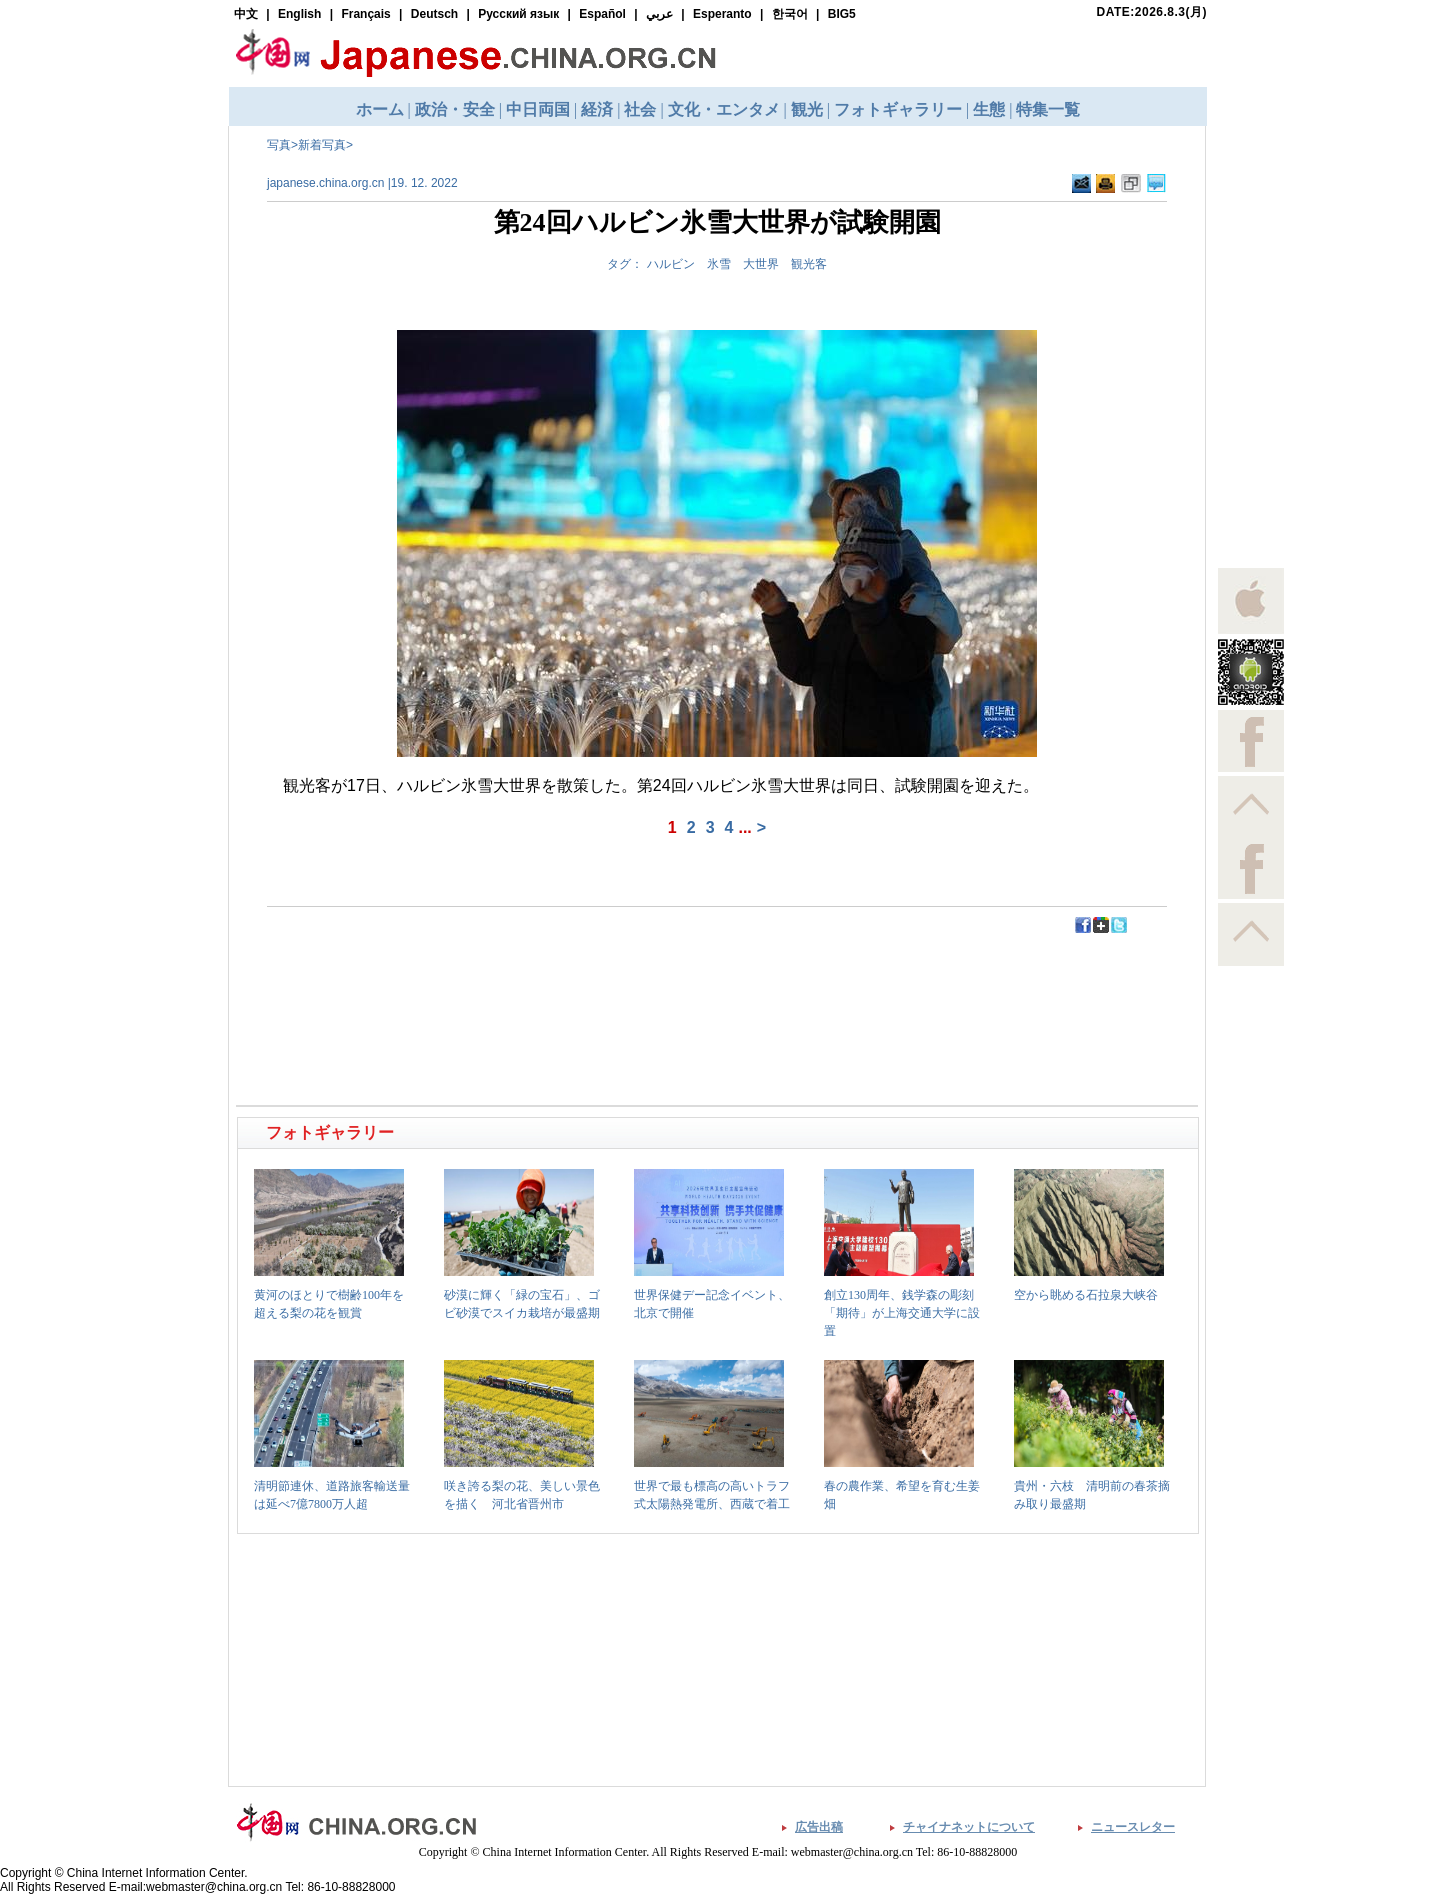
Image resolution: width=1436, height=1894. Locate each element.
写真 (279, 145)
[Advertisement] (479, 980)
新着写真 (322, 145)
